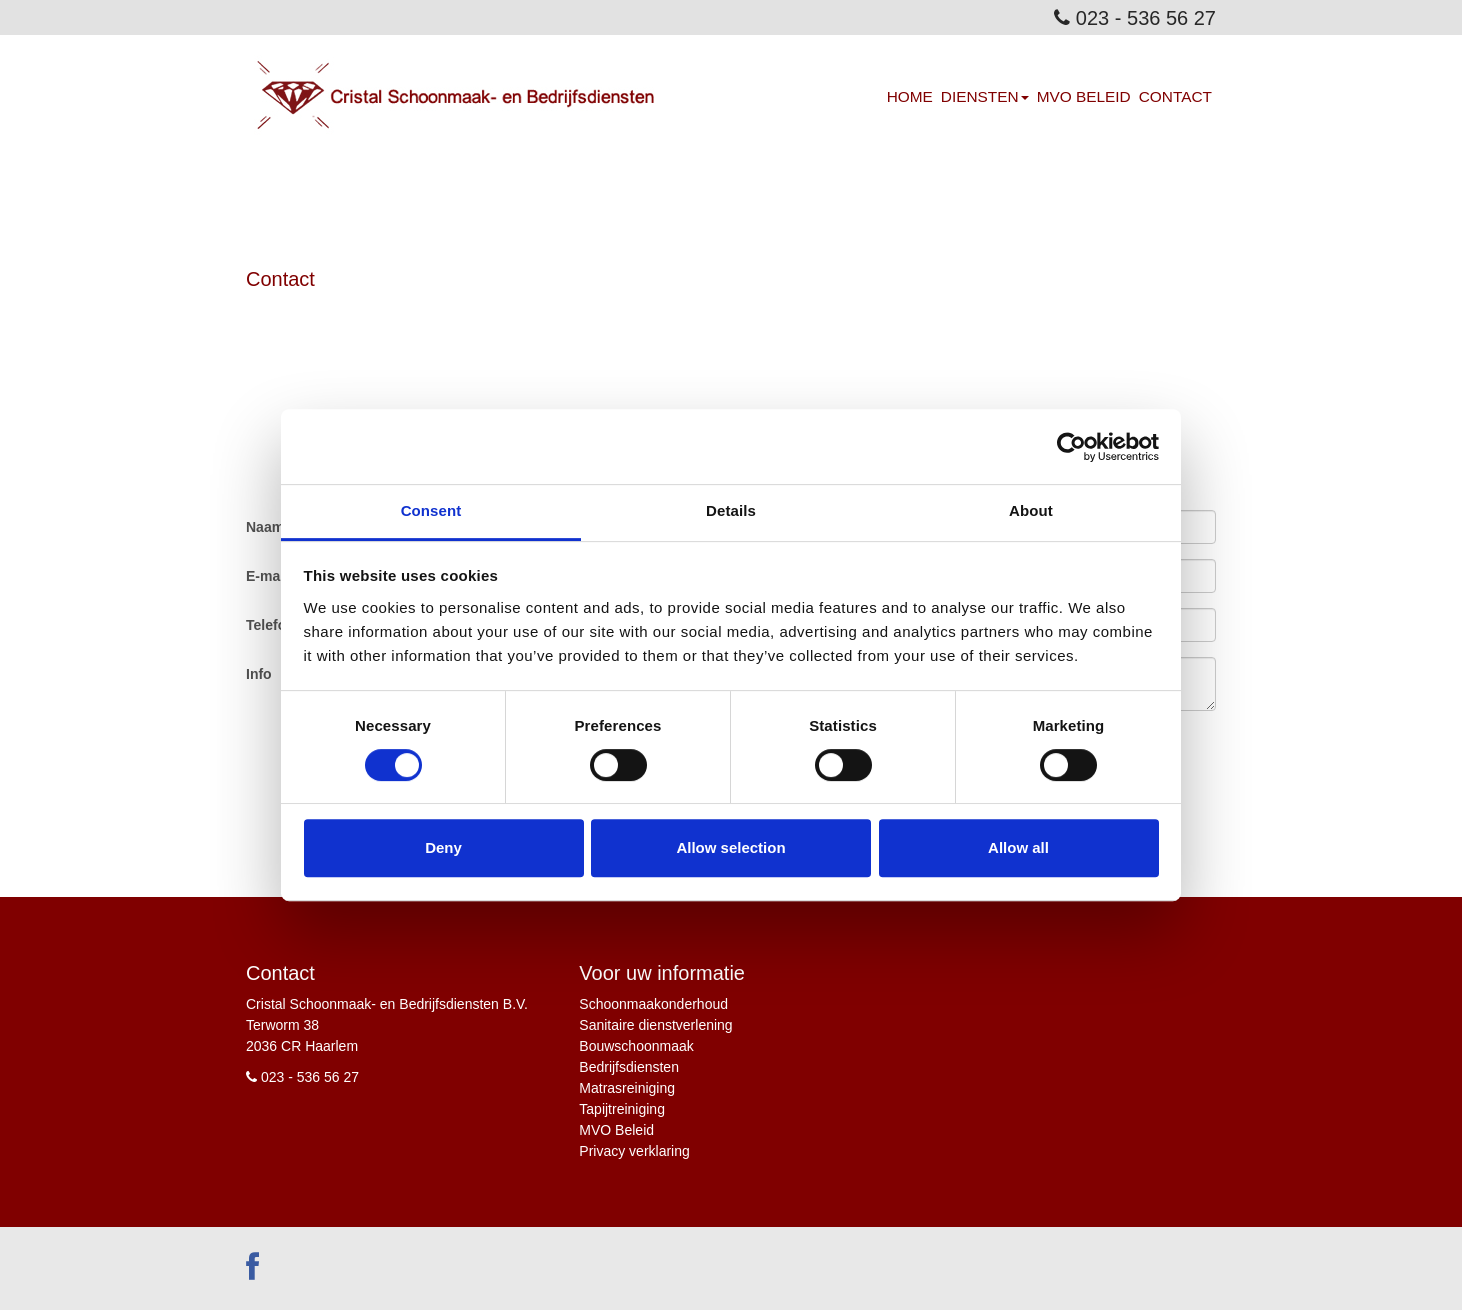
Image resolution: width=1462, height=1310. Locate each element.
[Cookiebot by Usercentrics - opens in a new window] (1071, 447)
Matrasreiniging (627, 1088)
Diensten (985, 96)
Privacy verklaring (634, 1151)
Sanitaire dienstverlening (655, 1025)
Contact (1175, 96)
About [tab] (1031, 510)
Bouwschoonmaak (636, 1046)
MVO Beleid (1084, 96)
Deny (443, 847)
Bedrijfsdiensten (629, 1067)
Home (910, 96)
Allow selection (730, 847)
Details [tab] (731, 510)
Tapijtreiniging (622, 1109)
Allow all (1018, 847)
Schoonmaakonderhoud (653, 1004)
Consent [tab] (431, 510)
